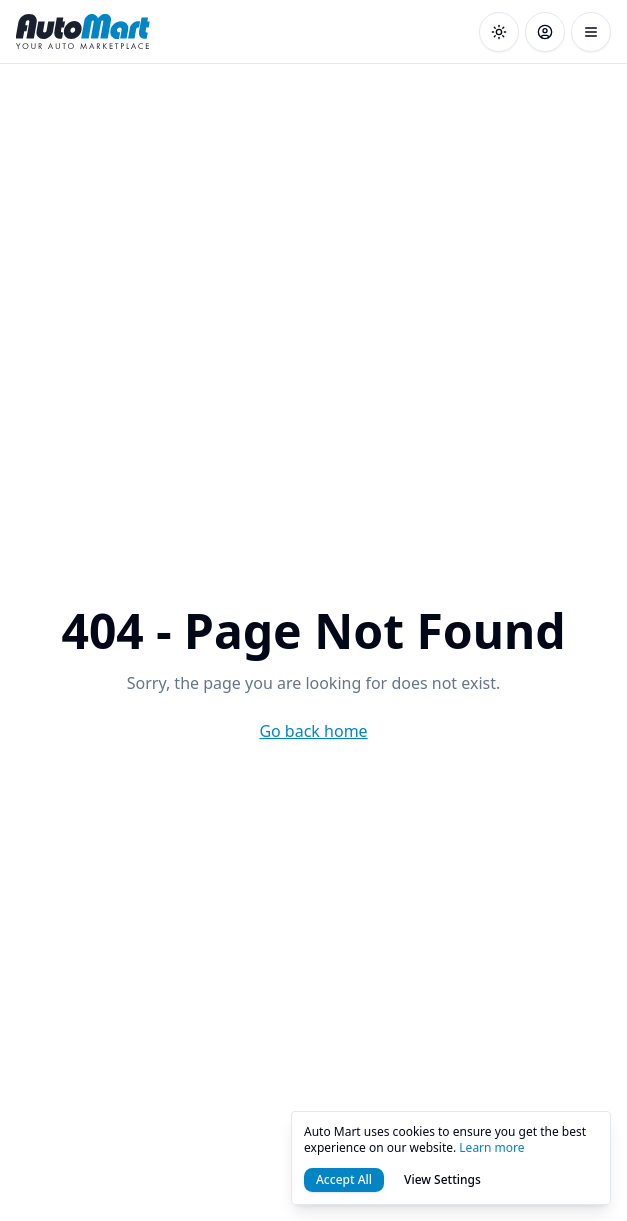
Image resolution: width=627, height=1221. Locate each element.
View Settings (442, 1179)
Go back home (313, 731)
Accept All (344, 1179)
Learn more (491, 1147)
